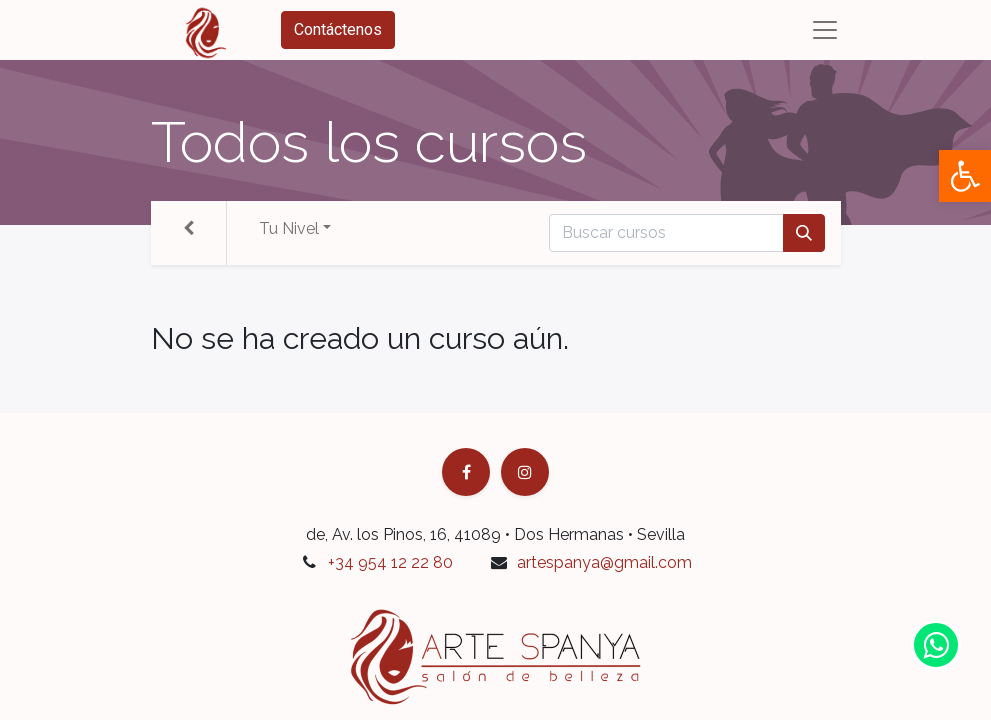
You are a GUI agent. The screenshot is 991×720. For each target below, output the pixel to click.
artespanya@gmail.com (604, 562)
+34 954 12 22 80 (390, 562)
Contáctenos (338, 29)
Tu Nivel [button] (289, 228)
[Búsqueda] (804, 233)
